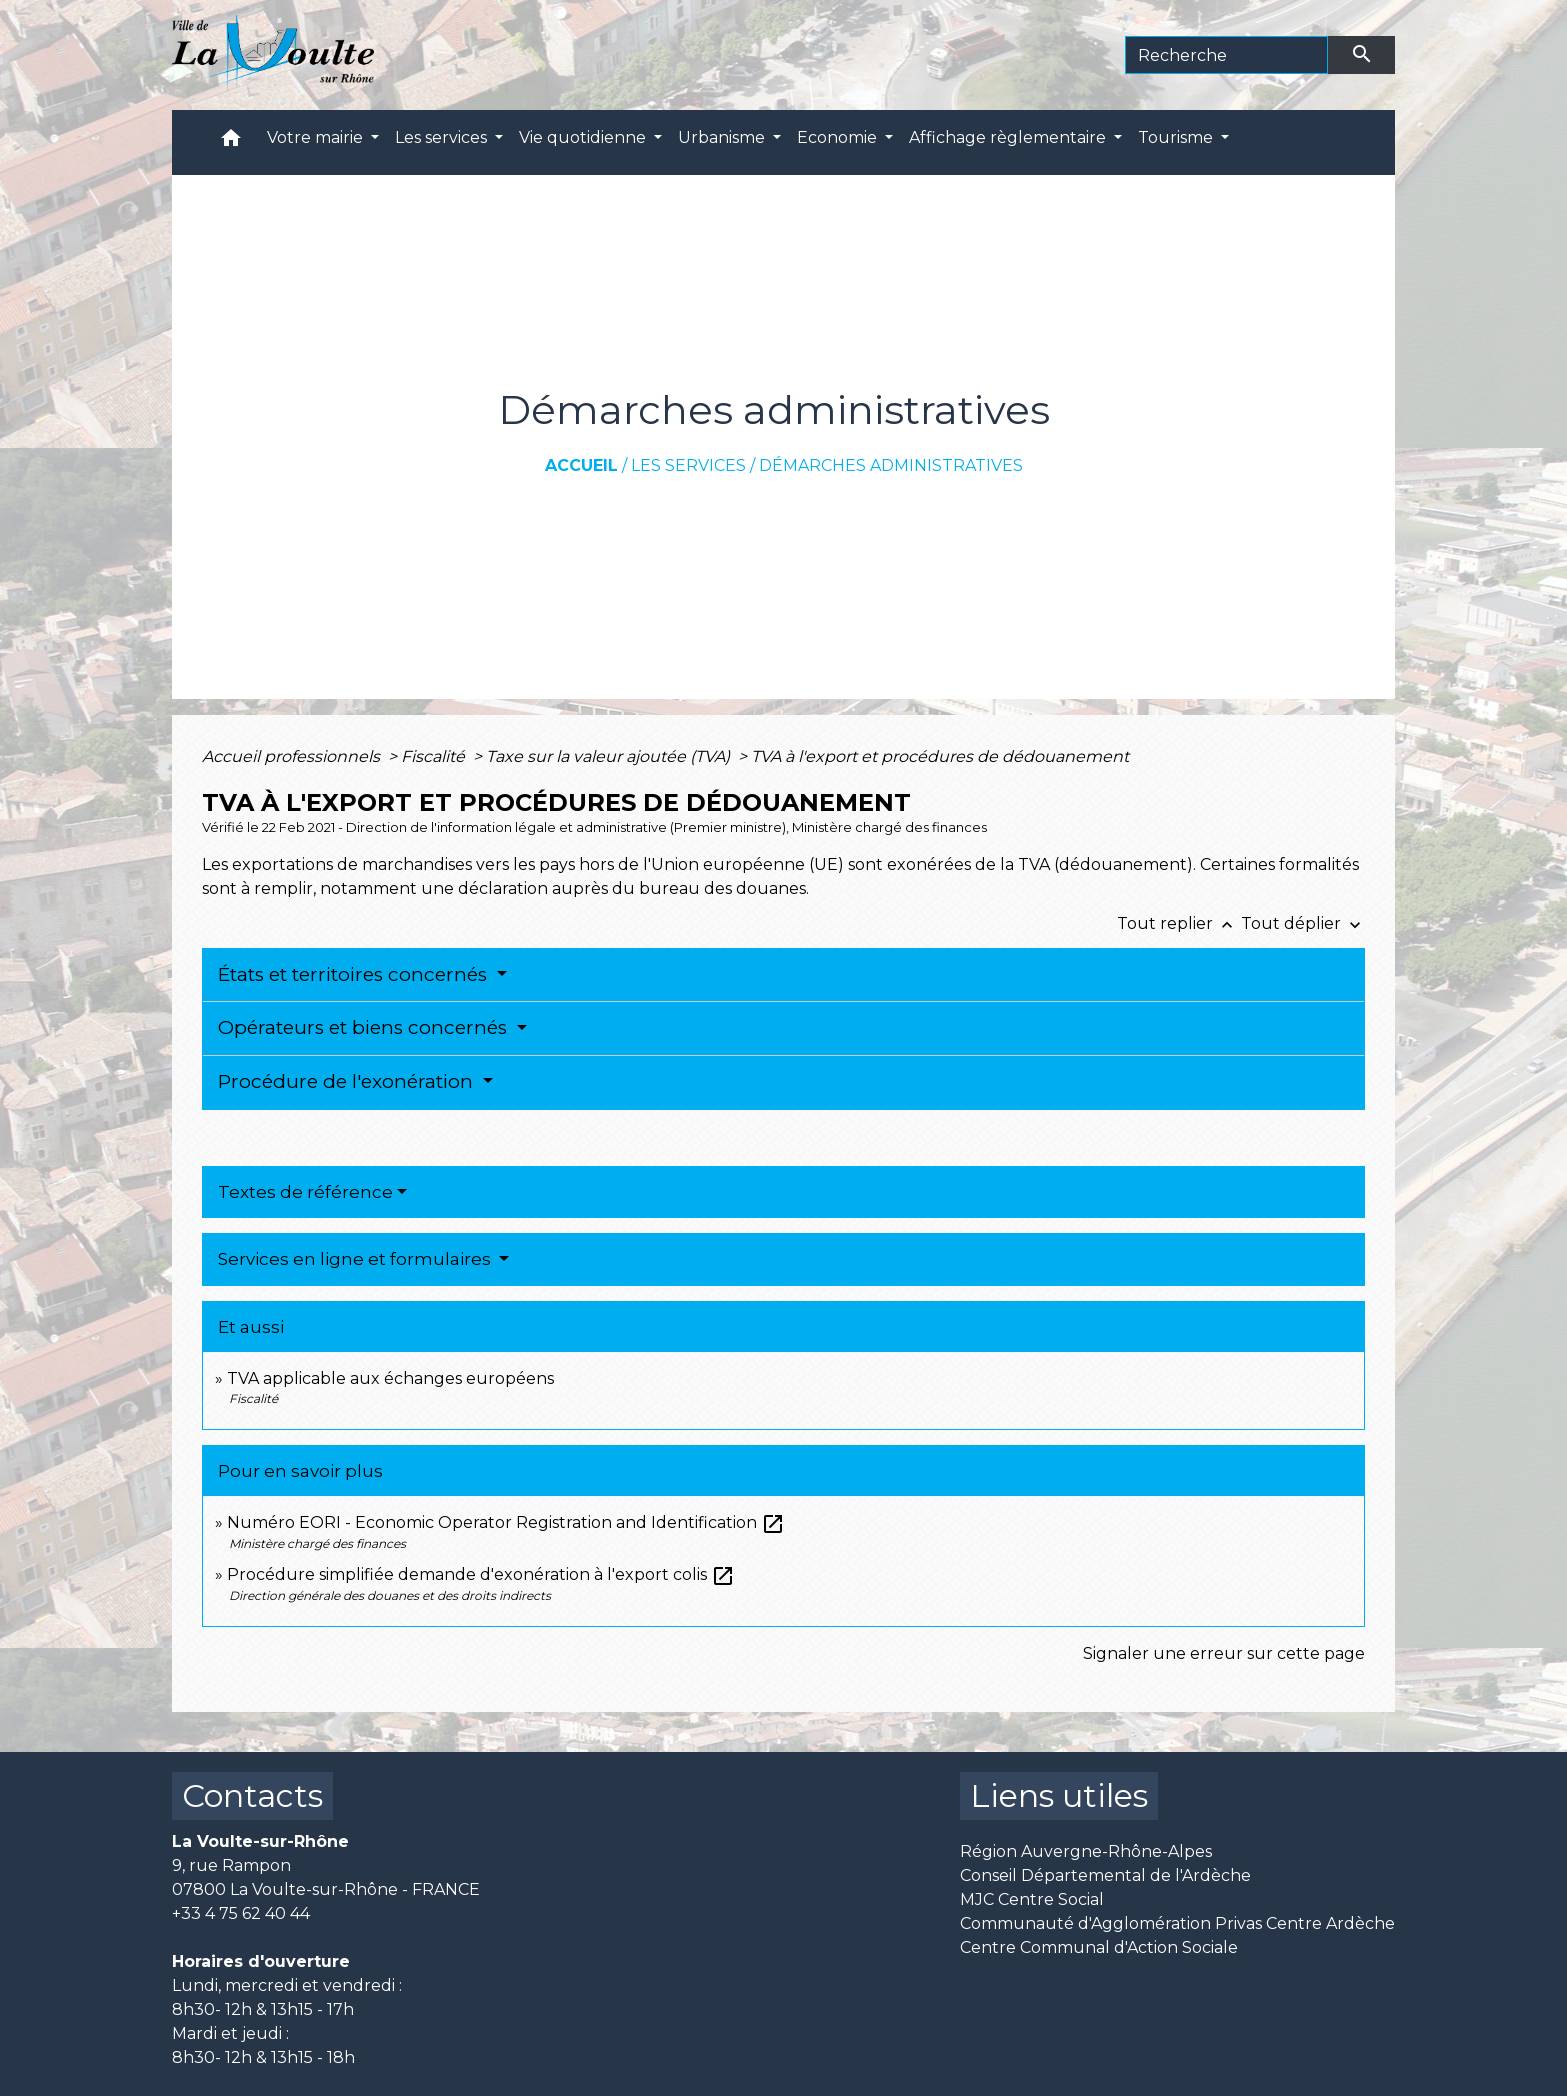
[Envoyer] (1362, 55)
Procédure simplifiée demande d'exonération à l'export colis (481, 1574)
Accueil (581, 465)
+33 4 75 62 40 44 (241, 1913)
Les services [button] (443, 137)
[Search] (1226, 55)
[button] (231, 142)
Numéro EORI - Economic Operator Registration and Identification (506, 1522)
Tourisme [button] (1177, 137)
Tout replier (1179, 923)
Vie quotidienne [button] (584, 137)
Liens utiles (1059, 1795)
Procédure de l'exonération (348, 1081)
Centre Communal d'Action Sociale (1099, 1947)
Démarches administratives (891, 465)
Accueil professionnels (293, 756)
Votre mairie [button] (317, 137)
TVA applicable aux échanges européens (390, 1378)
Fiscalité (435, 756)
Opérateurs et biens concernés (365, 1027)
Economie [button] (839, 137)
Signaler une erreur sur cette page (1224, 1653)
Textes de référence (305, 1192)
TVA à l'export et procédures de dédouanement (940, 756)
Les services (688, 465)
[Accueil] (273, 55)
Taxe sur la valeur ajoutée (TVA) (610, 756)
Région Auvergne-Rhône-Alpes (1086, 1851)
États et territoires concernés (355, 974)
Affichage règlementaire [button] (1009, 137)
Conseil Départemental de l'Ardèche (1105, 1875)
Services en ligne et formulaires (356, 1259)
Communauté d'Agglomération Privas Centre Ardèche (1177, 1923)
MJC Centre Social (1032, 1899)
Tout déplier (1303, 923)
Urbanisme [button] (723, 137)
